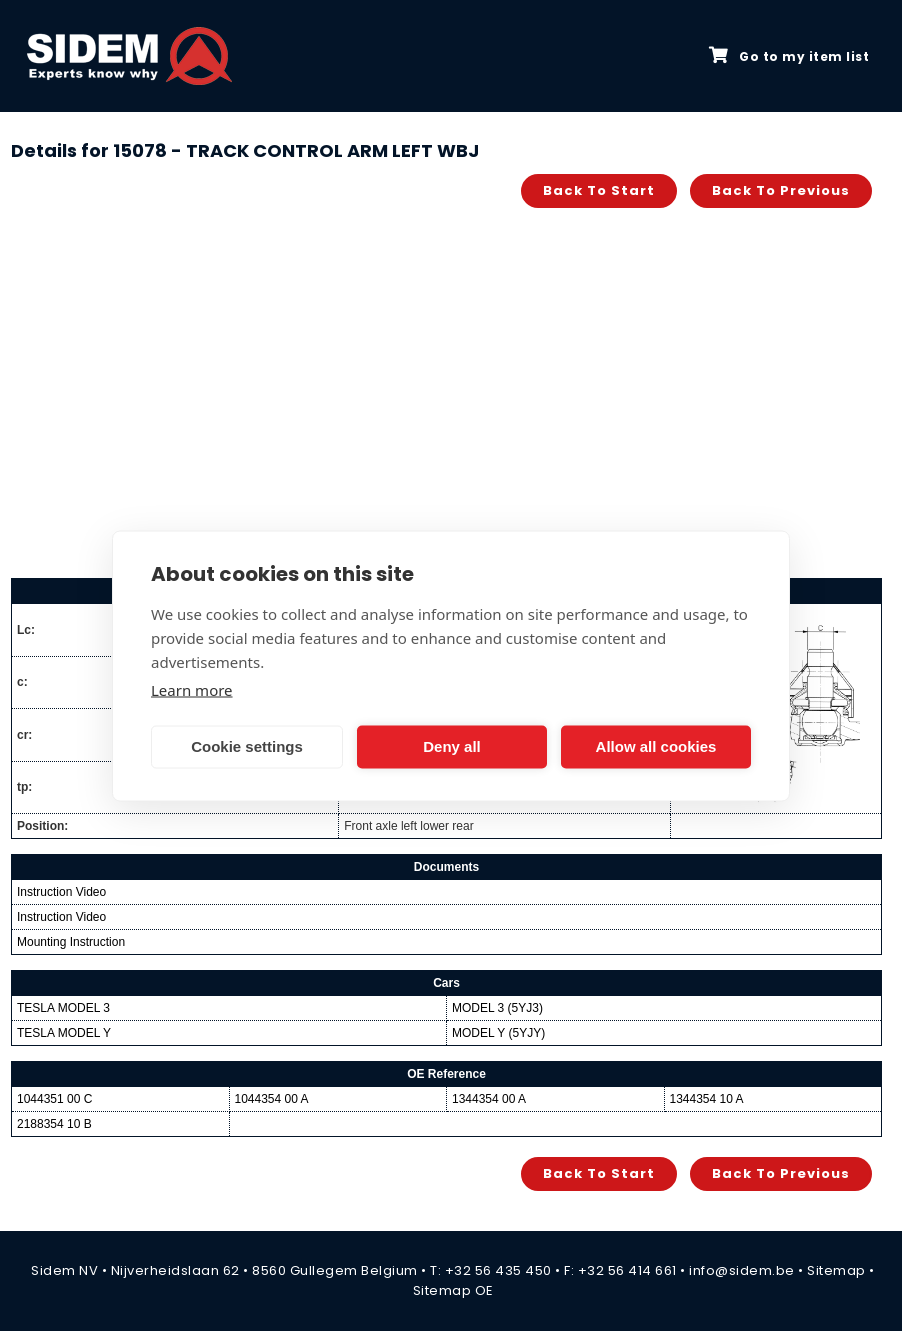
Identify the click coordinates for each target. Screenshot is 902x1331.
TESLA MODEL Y (64, 1033)
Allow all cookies (656, 746)
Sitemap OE (453, 1290)
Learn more (192, 689)
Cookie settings (247, 746)
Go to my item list (789, 56)
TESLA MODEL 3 (63, 1008)
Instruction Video (61, 892)
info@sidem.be (742, 1270)
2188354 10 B (54, 1124)
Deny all (452, 746)
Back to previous (781, 190)
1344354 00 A (489, 1099)
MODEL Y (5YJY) (498, 1033)
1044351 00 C (54, 1099)
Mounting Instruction (71, 942)
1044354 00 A (272, 1099)
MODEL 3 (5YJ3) (497, 1008)
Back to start (599, 190)
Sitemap (836, 1270)
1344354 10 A (707, 1099)
